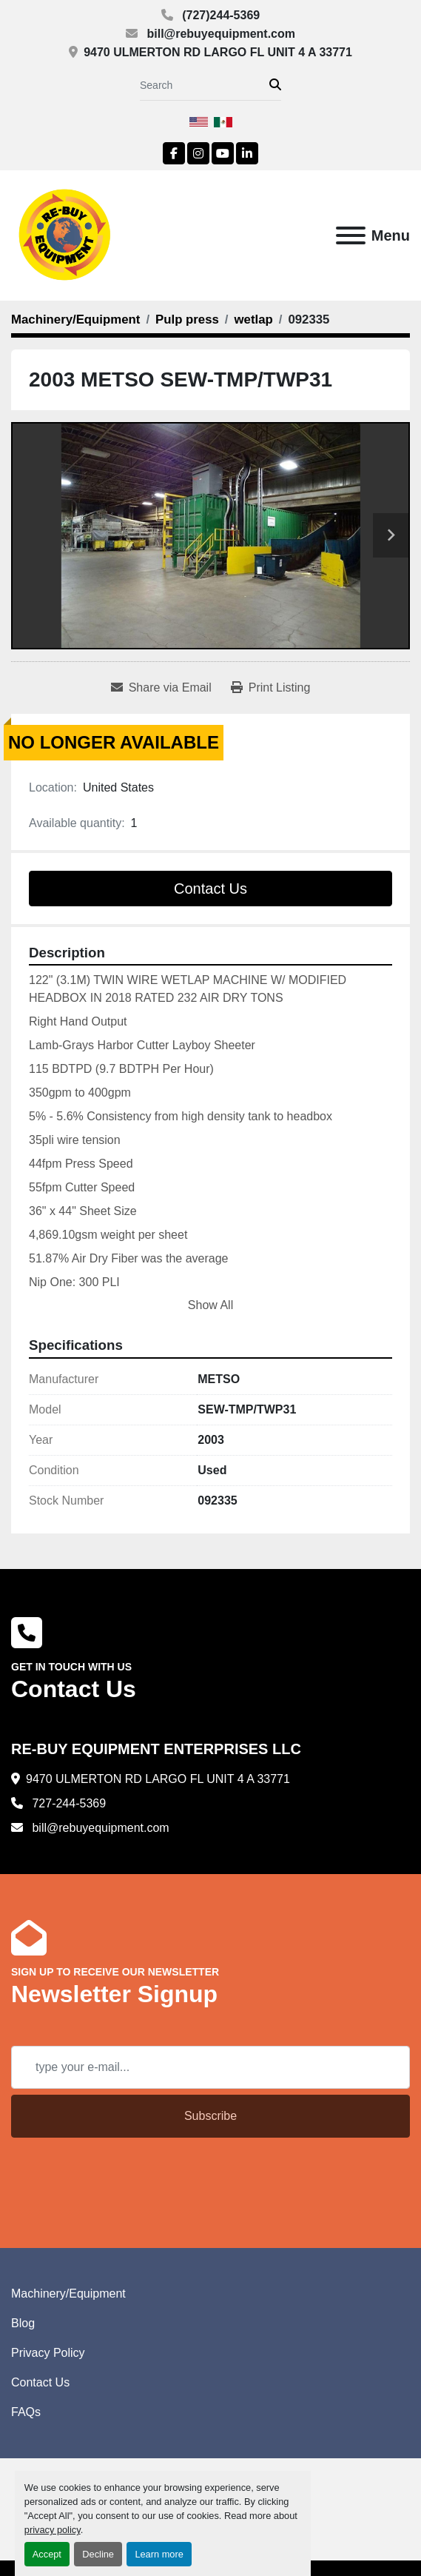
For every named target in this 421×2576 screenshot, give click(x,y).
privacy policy (52, 2529)
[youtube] (223, 153)
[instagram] (198, 153)
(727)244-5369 (219, 15)
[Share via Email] (161, 688)
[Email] (210, 2067)
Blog (23, 2323)
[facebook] (174, 153)
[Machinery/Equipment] (75, 319)
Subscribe (210, 2116)
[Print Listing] (270, 688)
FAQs (26, 2412)
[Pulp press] (187, 319)
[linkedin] (247, 153)
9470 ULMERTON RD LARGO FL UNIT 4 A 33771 (218, 52)
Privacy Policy (48, 2352)
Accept (47, 2554)
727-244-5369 (67, 1803)
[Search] (204, 85)
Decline (98, 2554)
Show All (210, 1305)
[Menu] (351, 235)
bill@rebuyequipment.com (219, 33)
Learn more (159, 2554)
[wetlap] (254, 319)
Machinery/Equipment (68, 2293)
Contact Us (210, 888)
